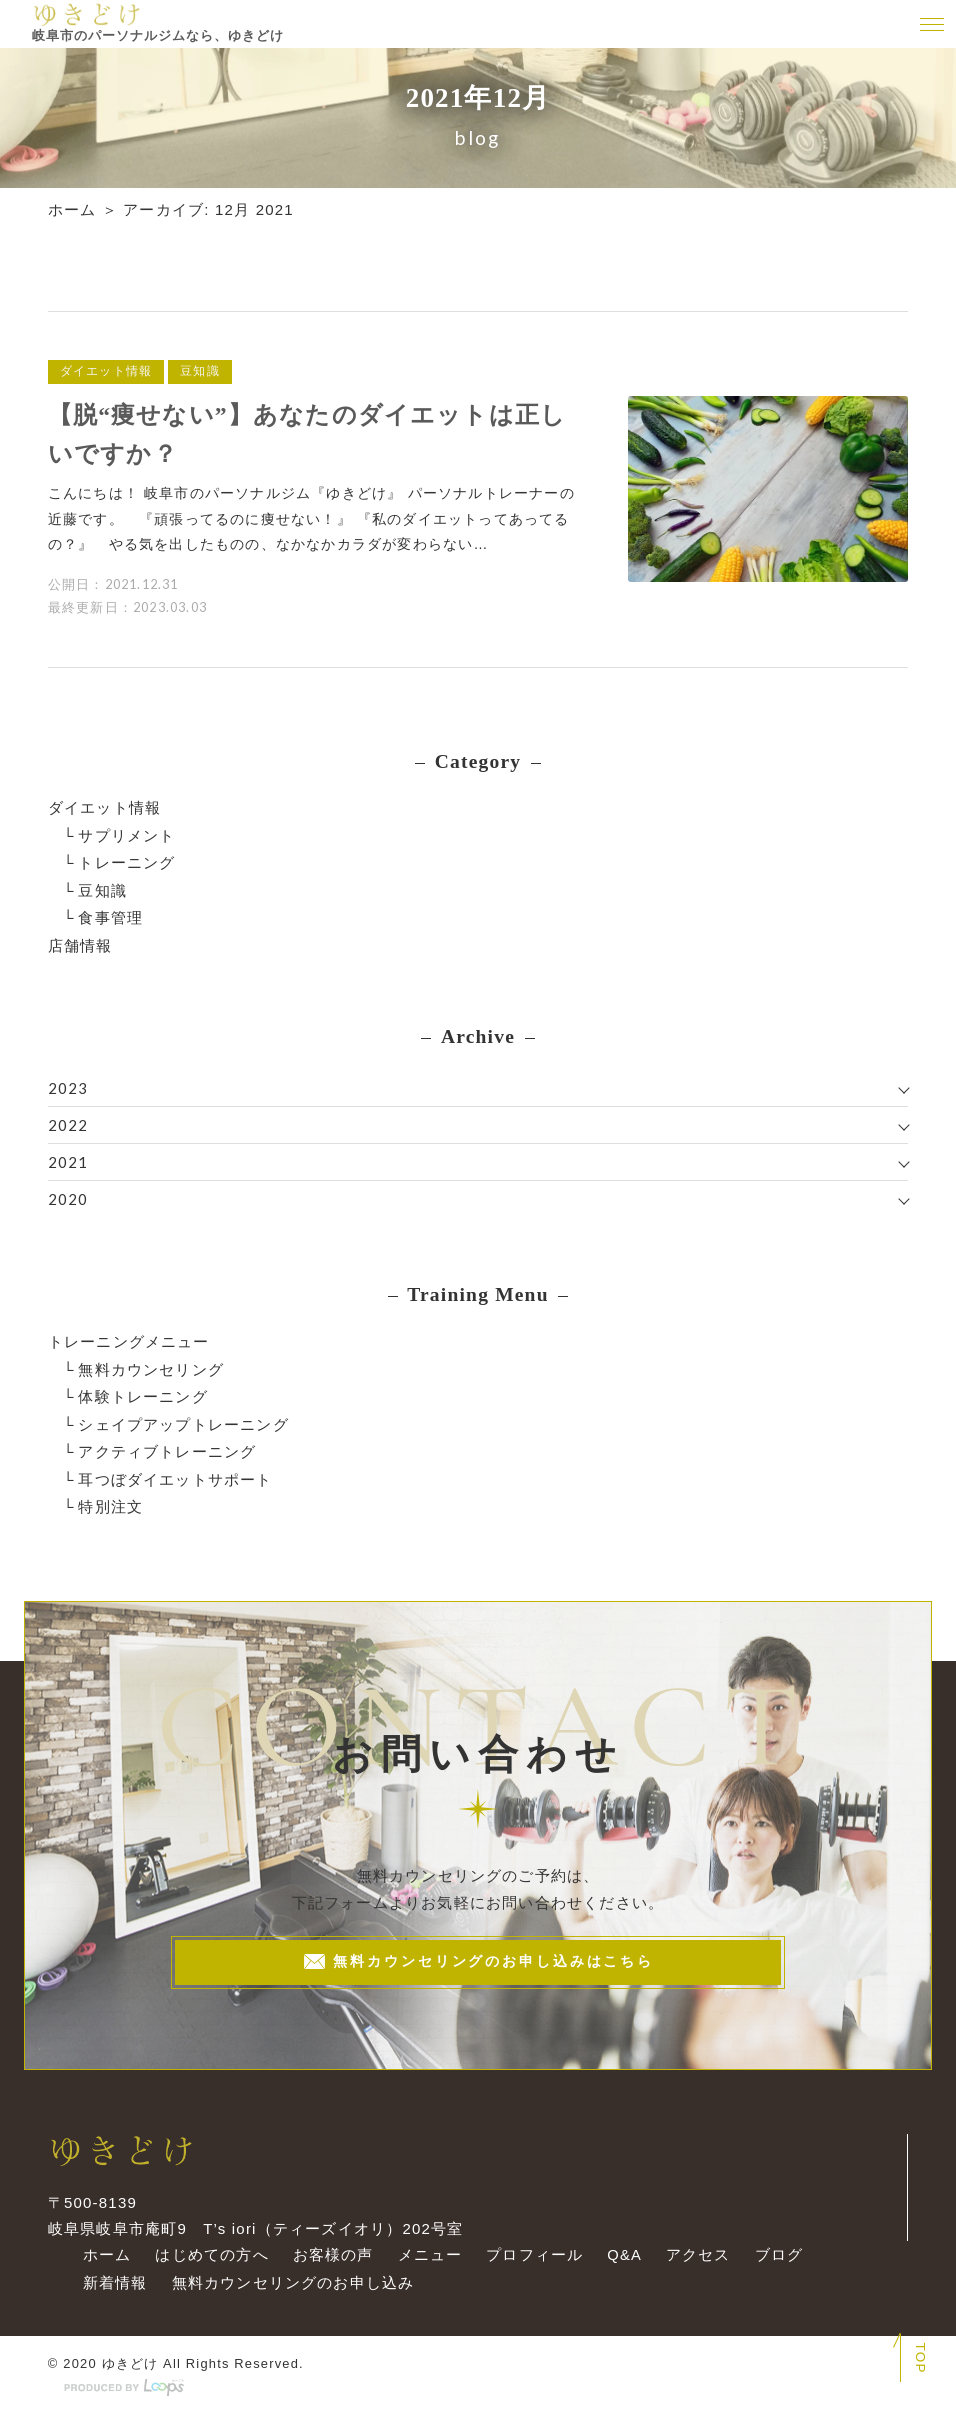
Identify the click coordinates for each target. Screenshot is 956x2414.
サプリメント (126, 833)
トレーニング (126, 860)
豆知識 (102, 887)
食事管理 (110, 914)
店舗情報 (80, 941)
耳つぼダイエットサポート (175, 1472)
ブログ (777, 2254)
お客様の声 (330, 2254)
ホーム (72, 209)
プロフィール (532, 2254)
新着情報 (112, 2281)
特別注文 (110, 1499)
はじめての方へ (208, 2254)
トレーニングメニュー (129, 1337)
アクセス (696, 2254)
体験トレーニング (143, 1391)
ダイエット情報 (104, 806)
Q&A (622, 2254)
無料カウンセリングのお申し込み (290, 2281)
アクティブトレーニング (167, 1445)
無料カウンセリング (151, 1364)
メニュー (427, 2254)
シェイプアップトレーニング (183, 1418)
